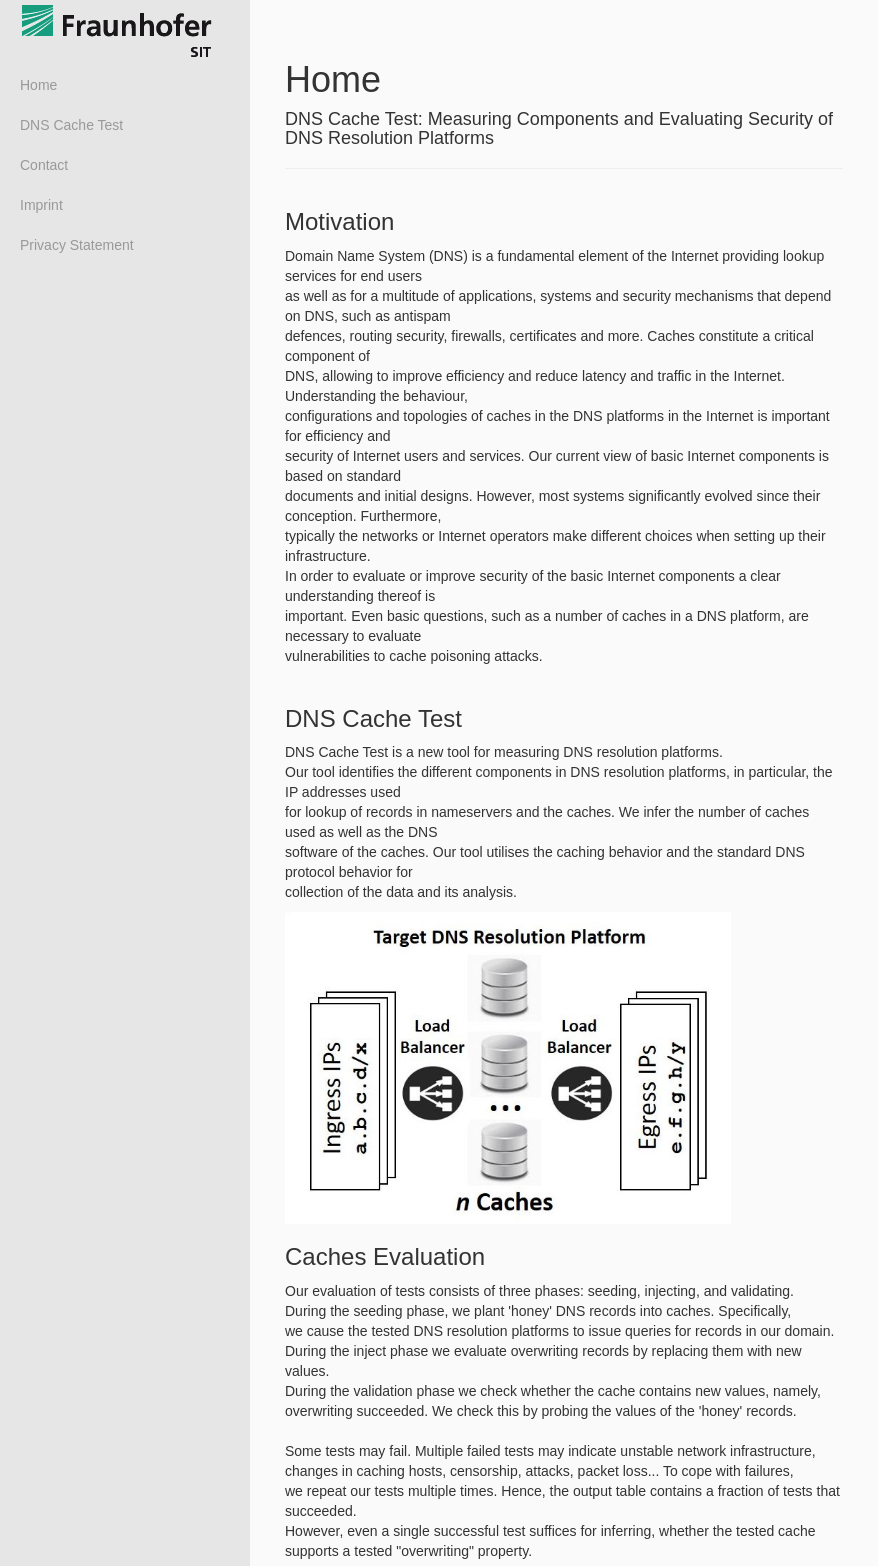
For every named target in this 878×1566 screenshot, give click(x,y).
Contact (44, 165)
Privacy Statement (77, 245)
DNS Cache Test (71, 125)
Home (38, 85)
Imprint (41, 205)
